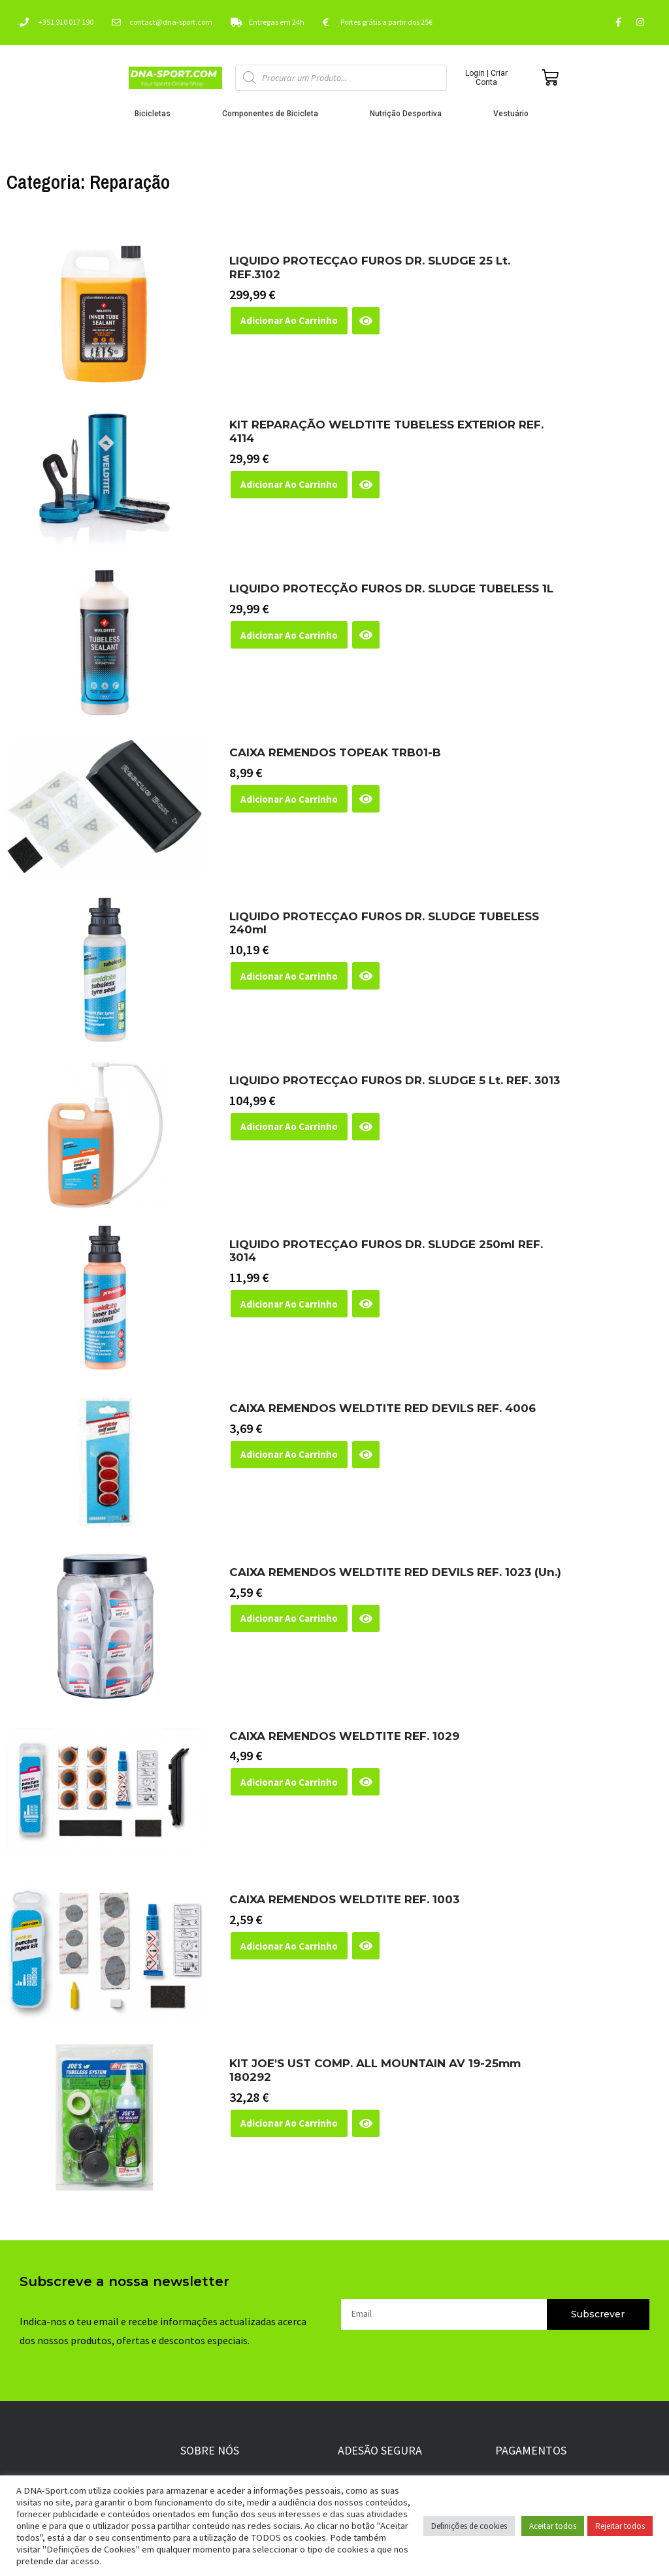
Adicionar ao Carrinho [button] (289, 320)
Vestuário (514, 113)
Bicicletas (156, 113)
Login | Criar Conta (486, 78)
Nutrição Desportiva (409, 113)
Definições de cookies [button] (469, 2526)
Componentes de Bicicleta (273, 113)
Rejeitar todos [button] (620, 2526)
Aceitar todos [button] (552, 2526)
